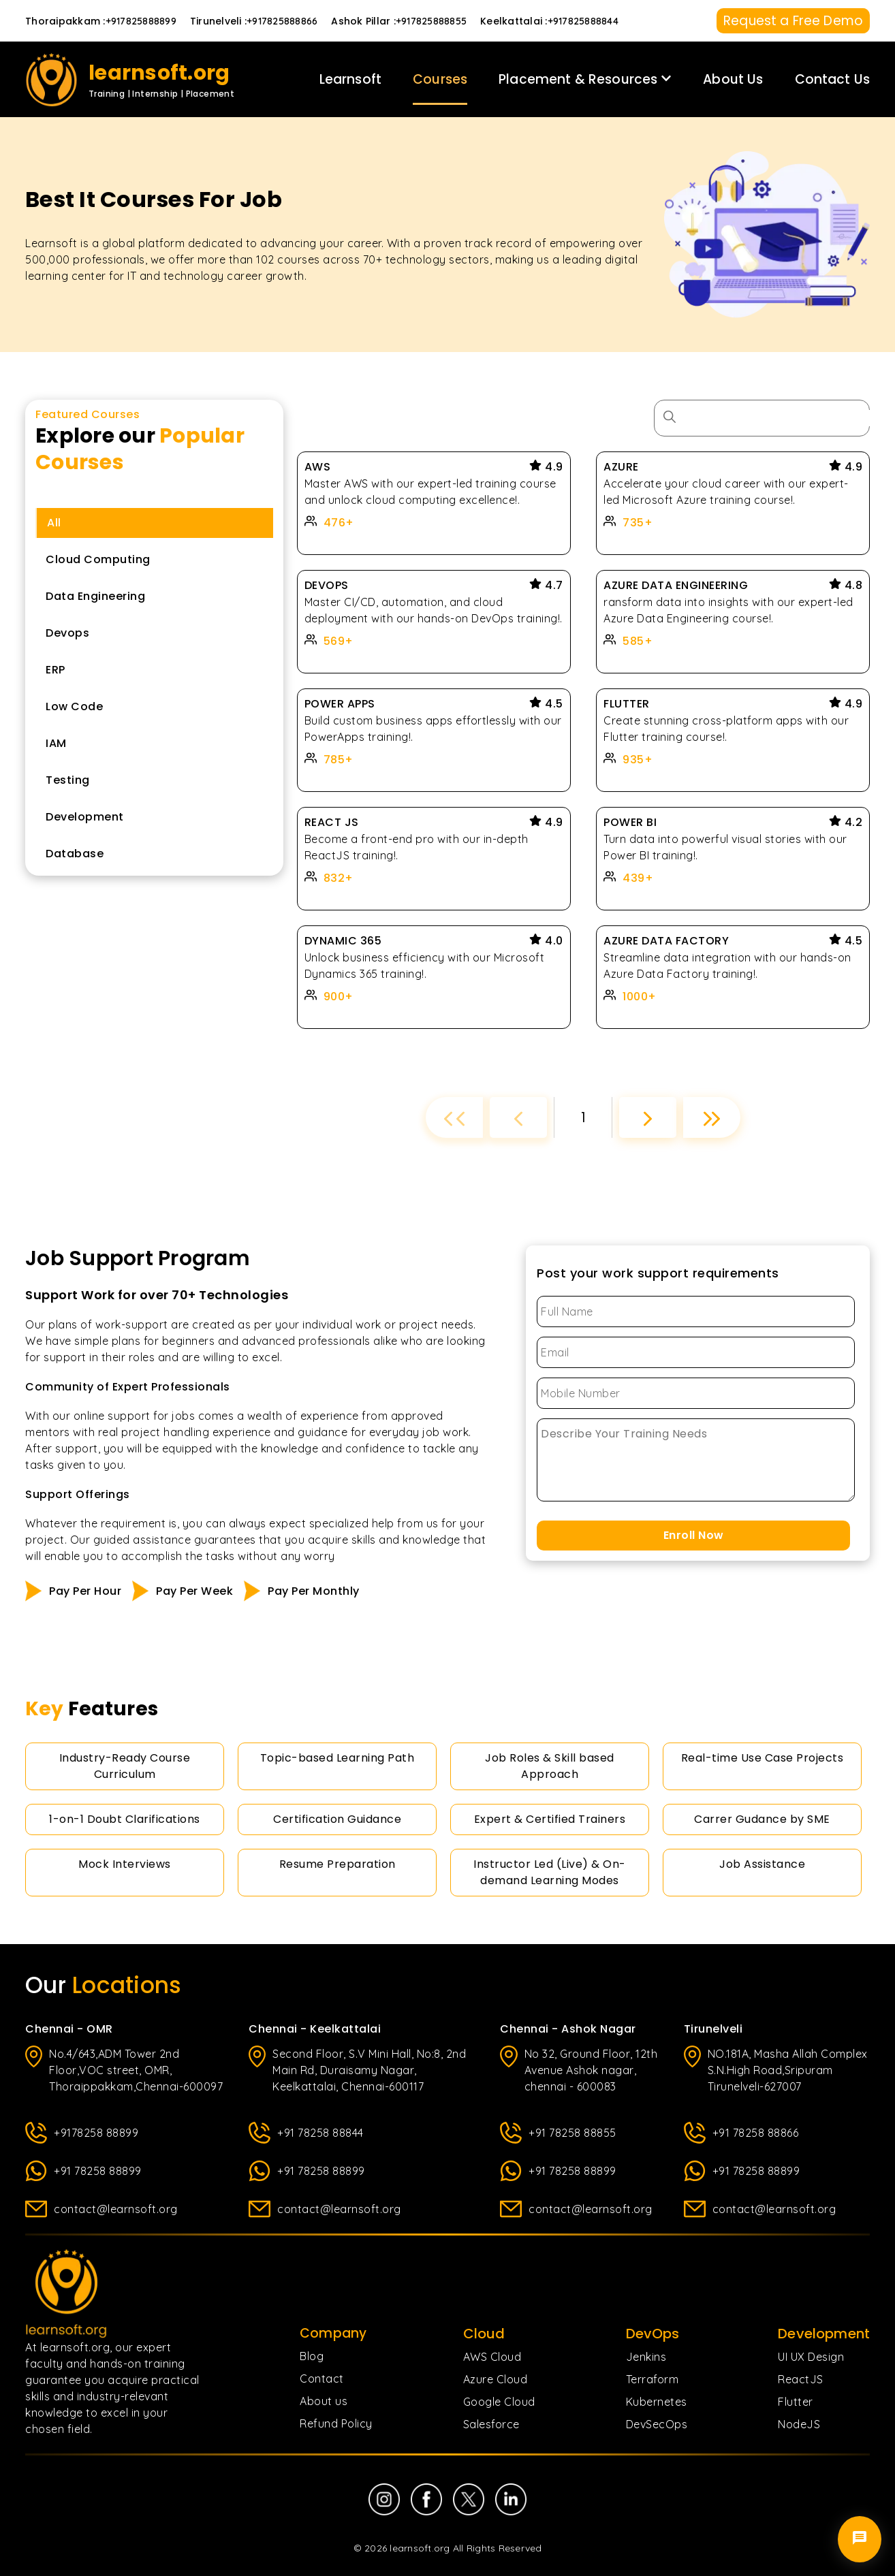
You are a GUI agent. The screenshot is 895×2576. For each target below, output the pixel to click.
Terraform (652, 2379)
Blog (312, 2356)
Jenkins (646, 2357)
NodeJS (799, 2424)
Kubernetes (656, 2401)
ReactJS (800, 2379)
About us (323, 2401)
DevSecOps (657, 2424)
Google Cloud (499, 2401)
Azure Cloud (495, 2379)
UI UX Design (811, 2357)
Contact (322, 2378)
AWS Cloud (492, 2357)
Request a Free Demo (793, 21)
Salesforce (491, 2424)
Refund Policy (336, 2423)
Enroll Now (693, 1535)
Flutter (795, 2401)
